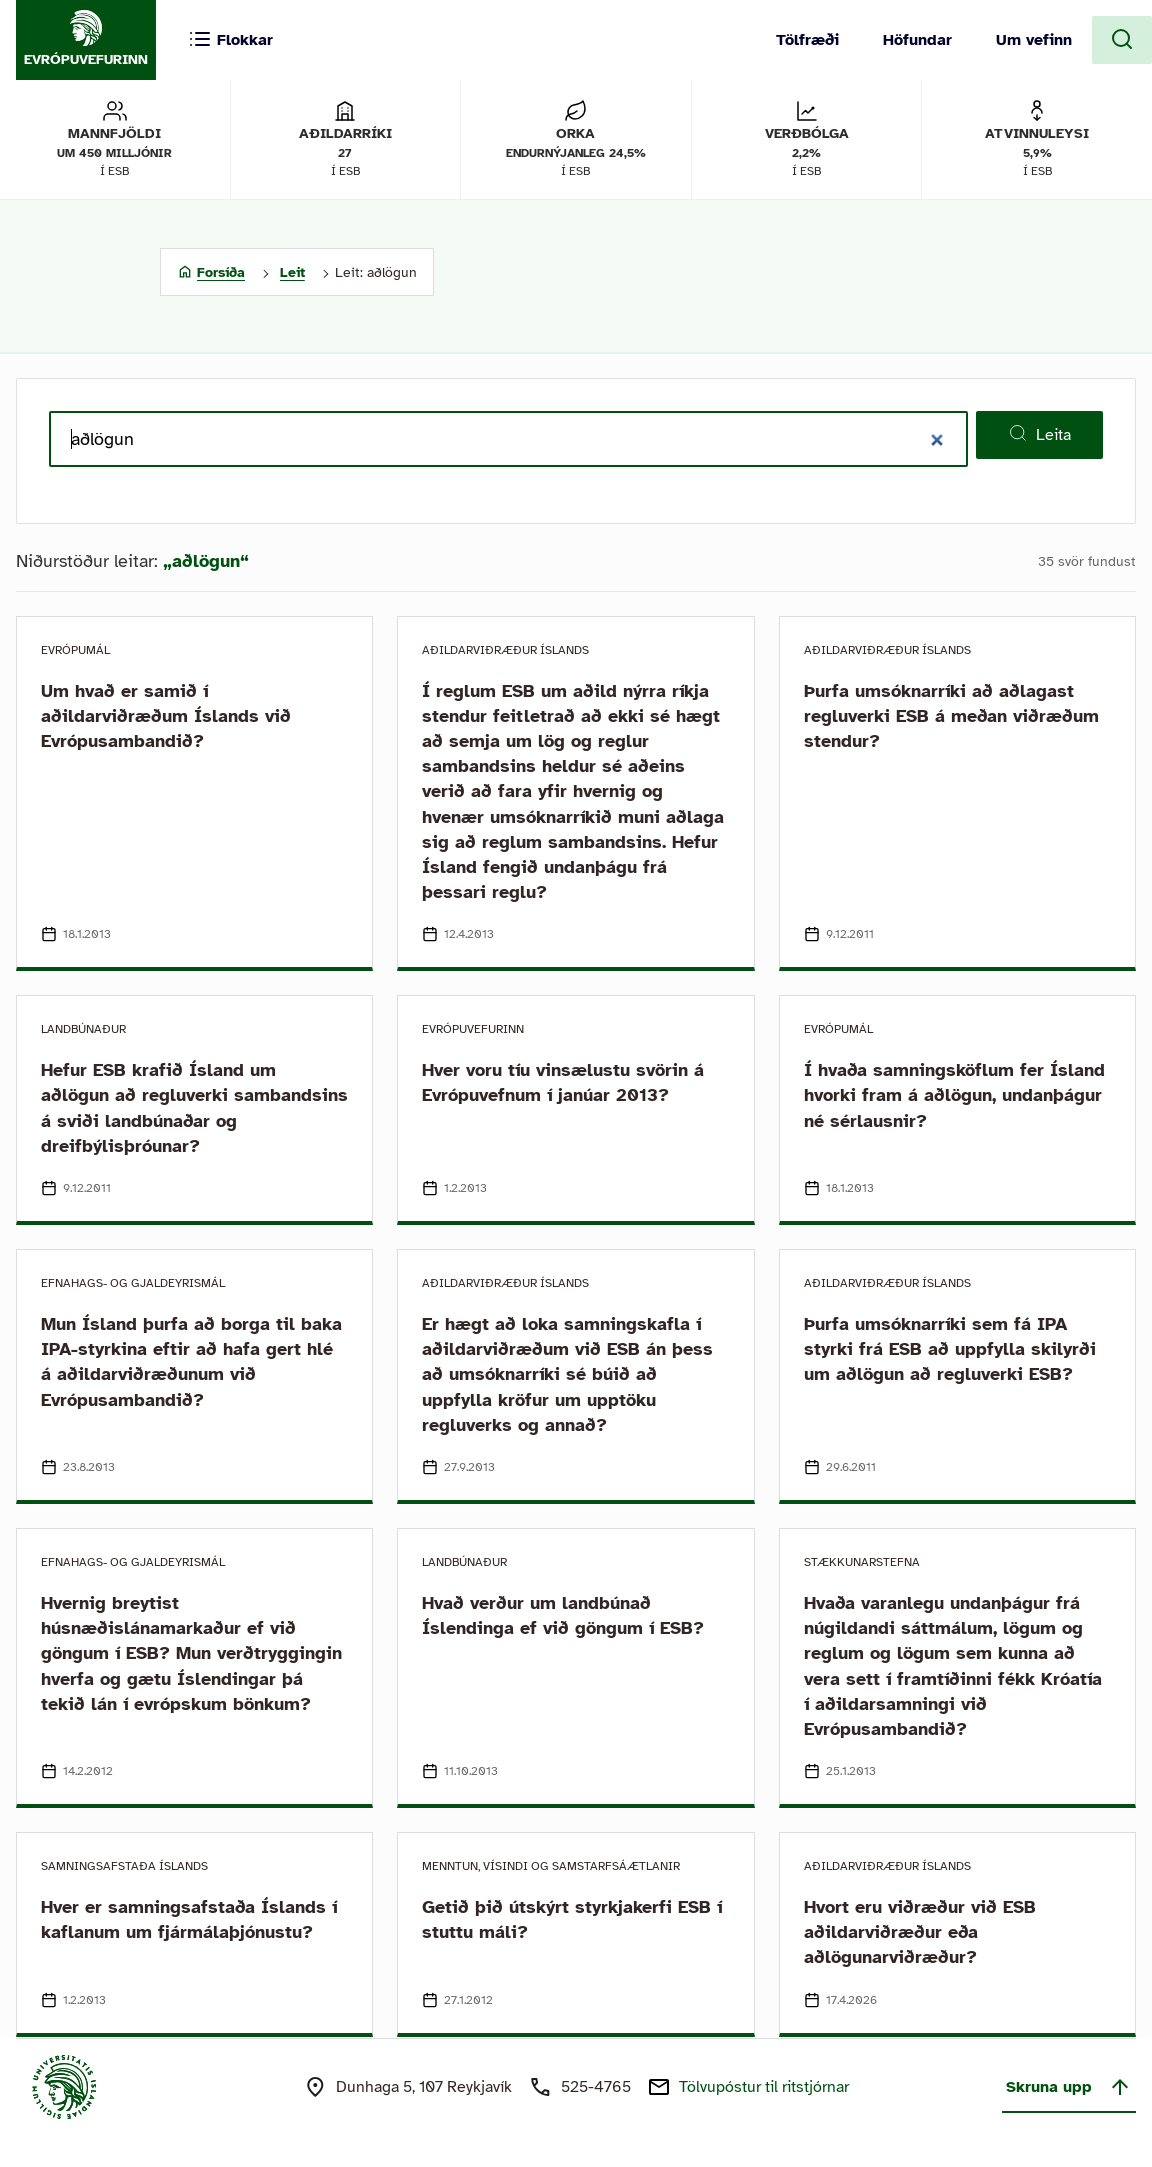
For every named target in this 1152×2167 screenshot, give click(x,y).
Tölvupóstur (764, 2087)
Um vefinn (1034, 40)
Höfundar (917, 40)
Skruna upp (1069, 2087)
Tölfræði (807, 40)
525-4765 (596, 2087)
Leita (1039, 434)
